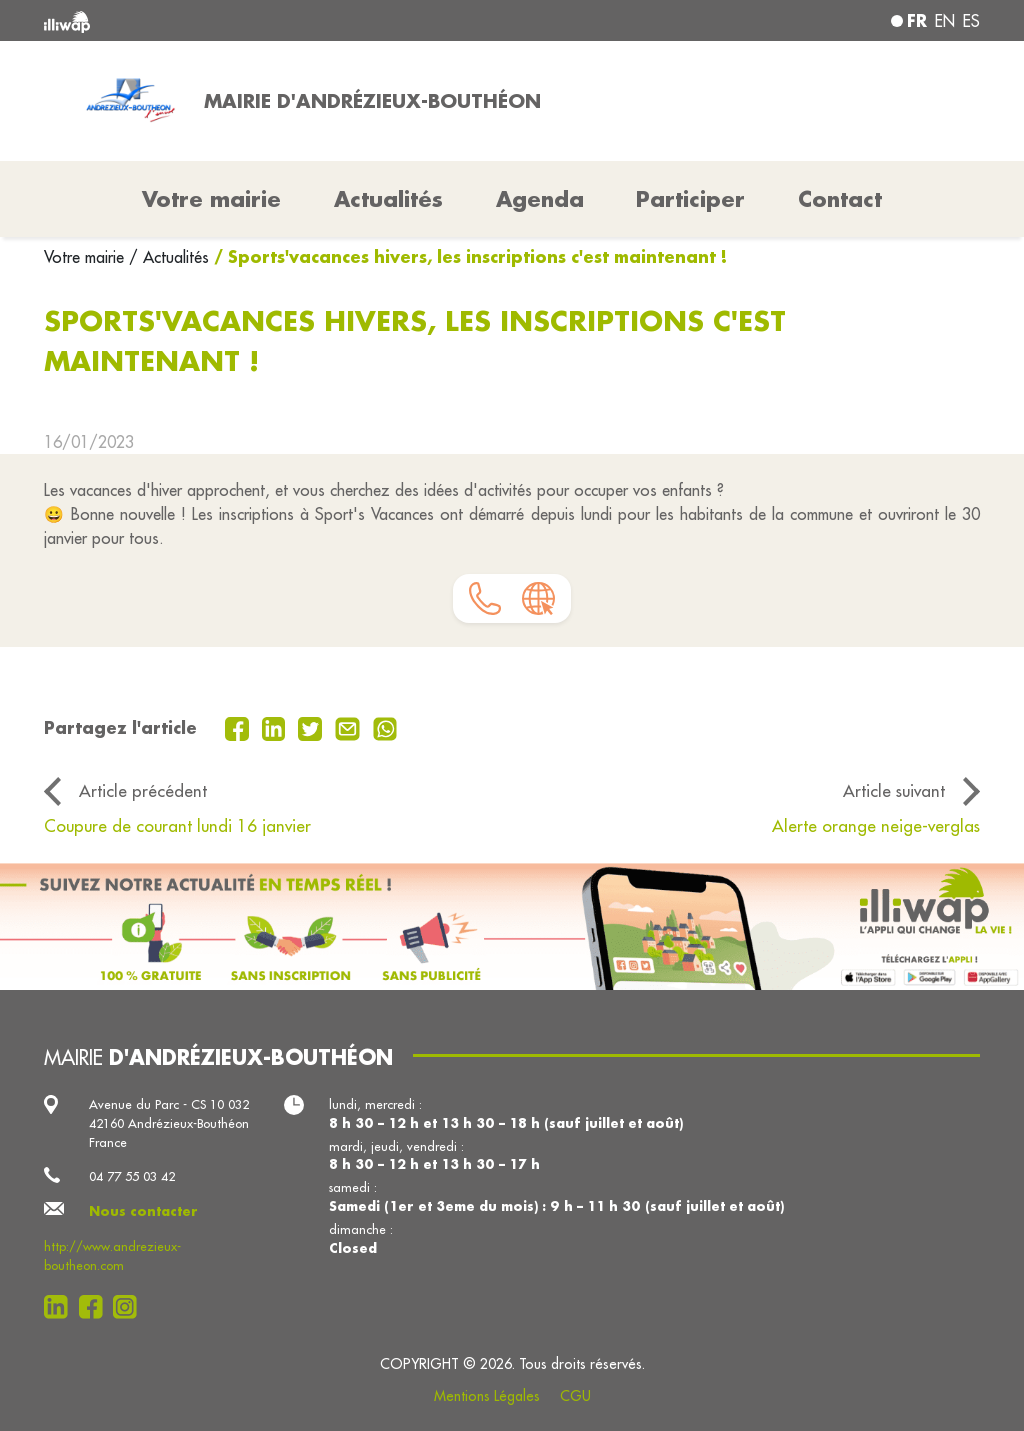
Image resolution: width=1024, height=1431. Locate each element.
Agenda (540, 199)
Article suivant (894, 790)
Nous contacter (143, 1211)
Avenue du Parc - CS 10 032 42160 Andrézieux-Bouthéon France (169, 1123)
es (971, 21)
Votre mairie (86, 257)
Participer (690, 199)
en (945, 21)
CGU (575, 1396)
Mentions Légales (487, 1396)
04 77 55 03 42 (132, 1176)
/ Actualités (169, 257)
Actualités (388, 199)
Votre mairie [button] (211, 199)
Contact (840, 199)
